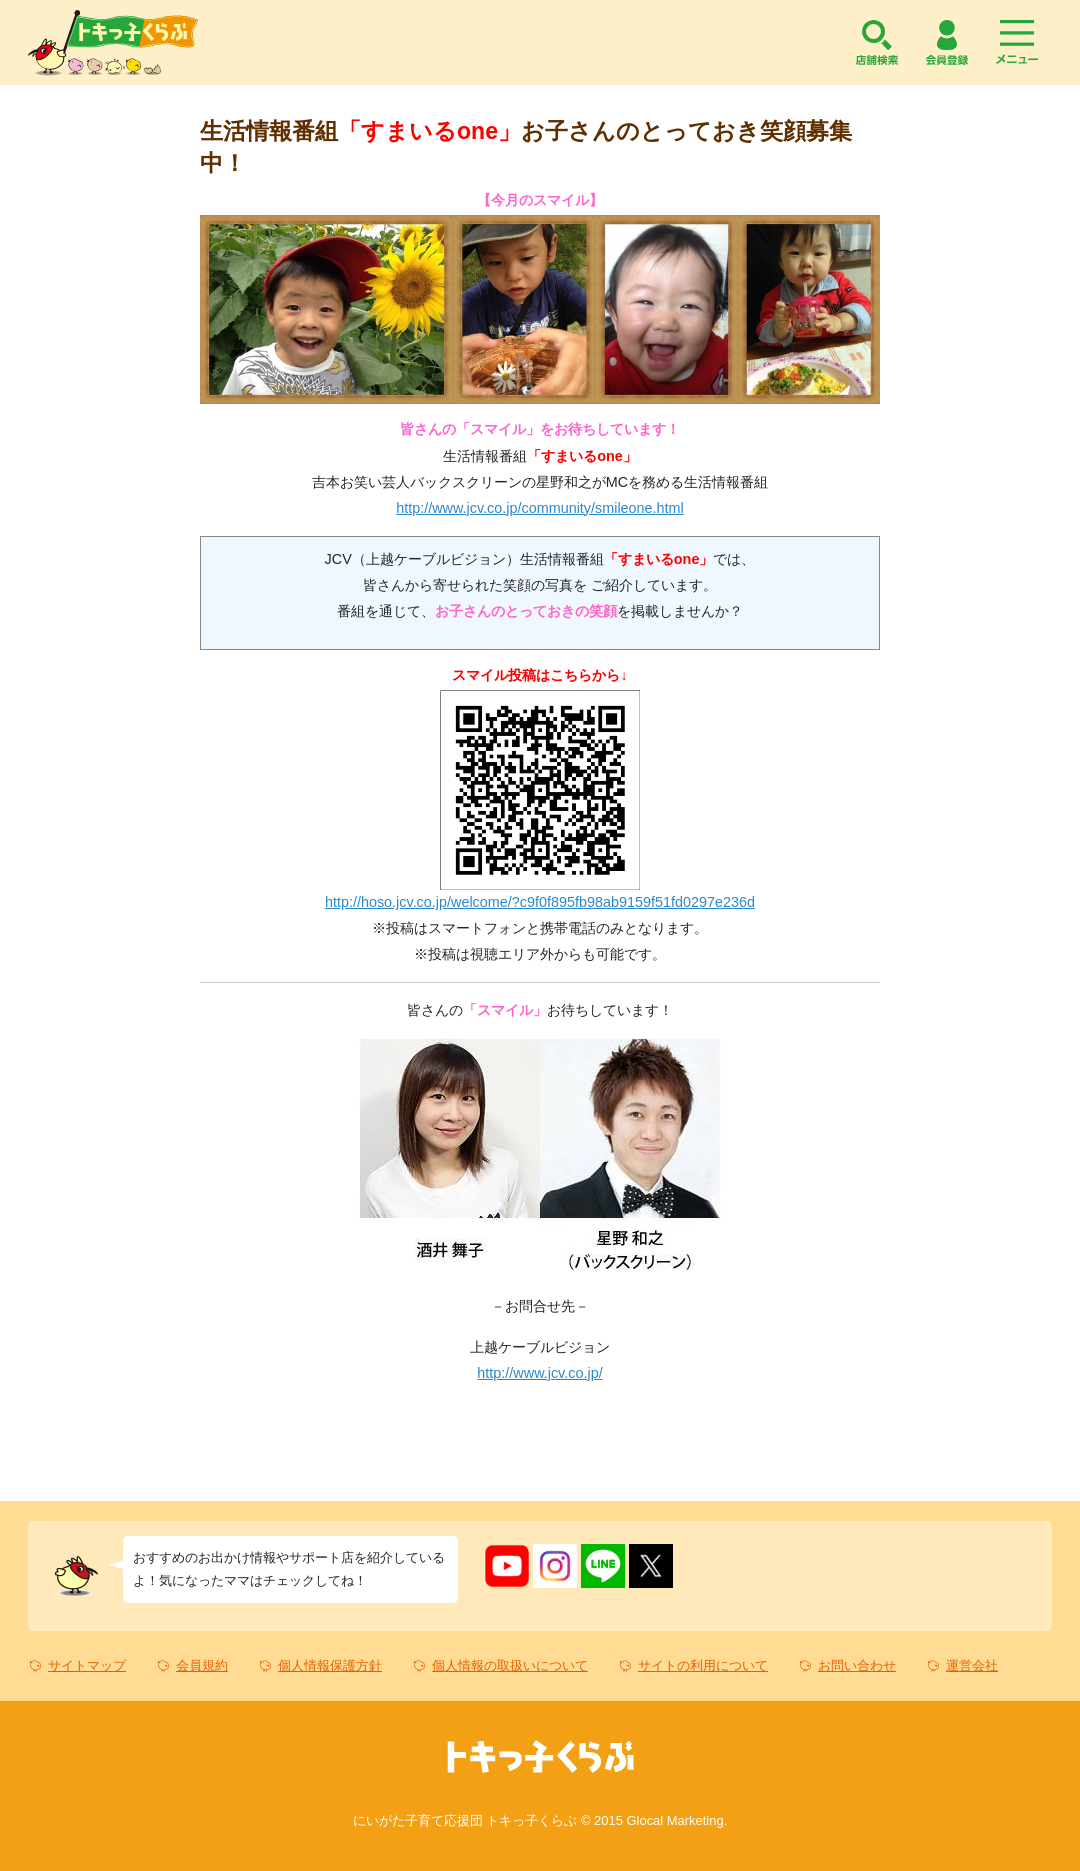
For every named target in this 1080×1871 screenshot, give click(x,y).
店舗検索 (877, 42)
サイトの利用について (703, 1665)
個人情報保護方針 (330, 1665)
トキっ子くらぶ (113, 42)
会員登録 (947, 42)
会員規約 (202, 1665)
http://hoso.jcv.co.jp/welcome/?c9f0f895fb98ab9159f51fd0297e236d (540, 902)
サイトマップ (87, 1665)
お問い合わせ (857, 1665)
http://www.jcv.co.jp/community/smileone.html (540, 508)
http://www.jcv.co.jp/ (539, 1373)
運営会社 (972, 1665)
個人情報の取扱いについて (510, 1665)
